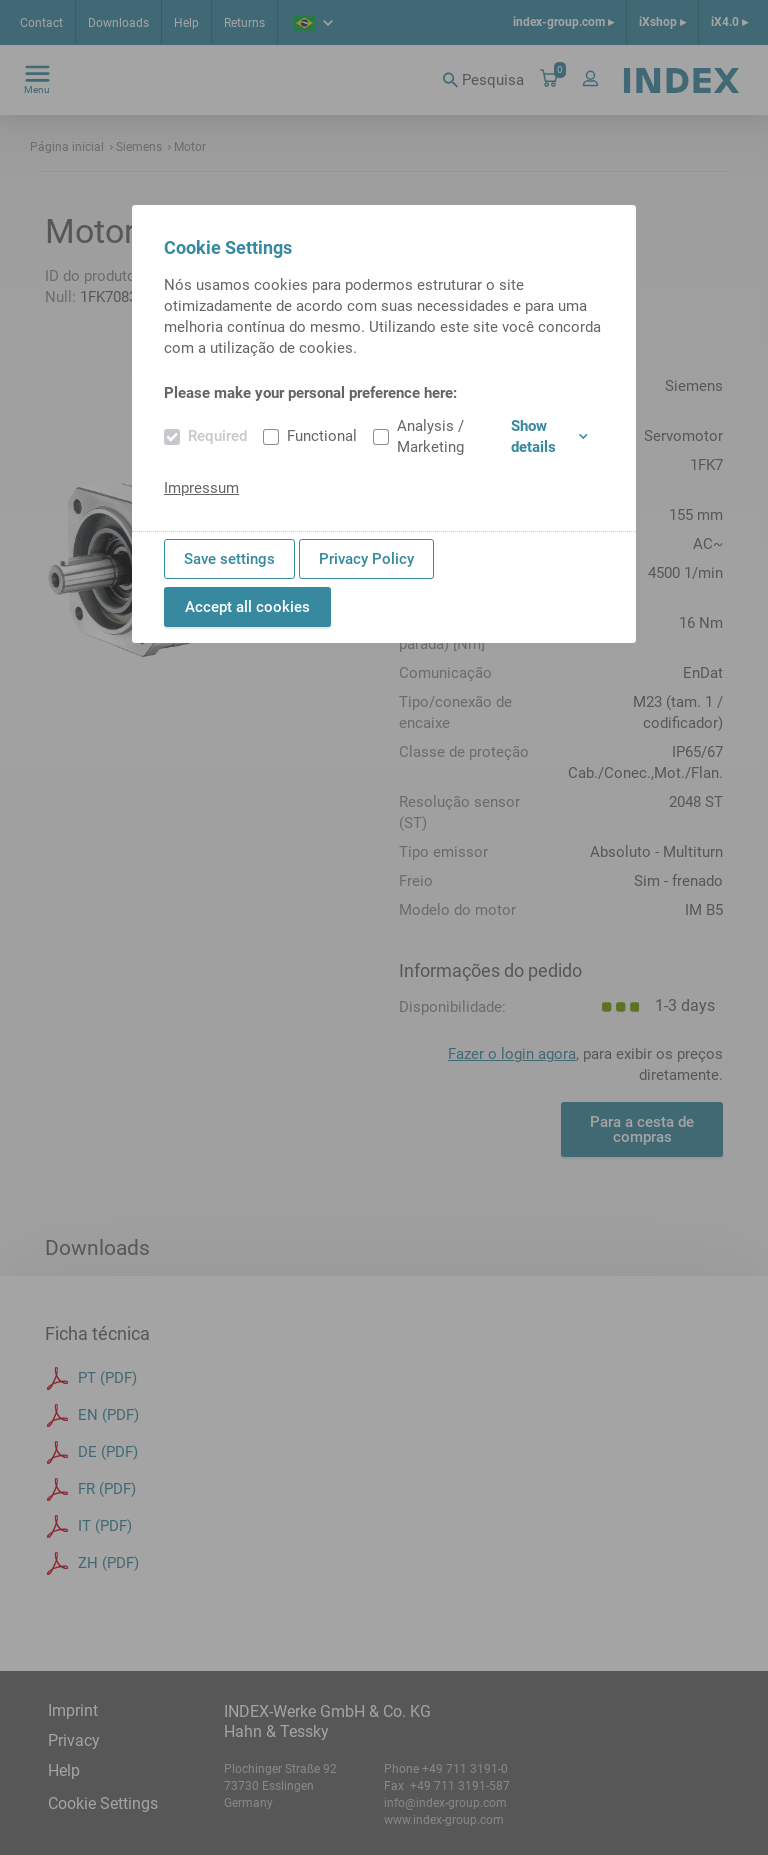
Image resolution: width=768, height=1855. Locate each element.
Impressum (201, 488)
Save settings (229, 559)
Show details (549, 436)
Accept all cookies (247, 607)
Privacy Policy (366, 559)
